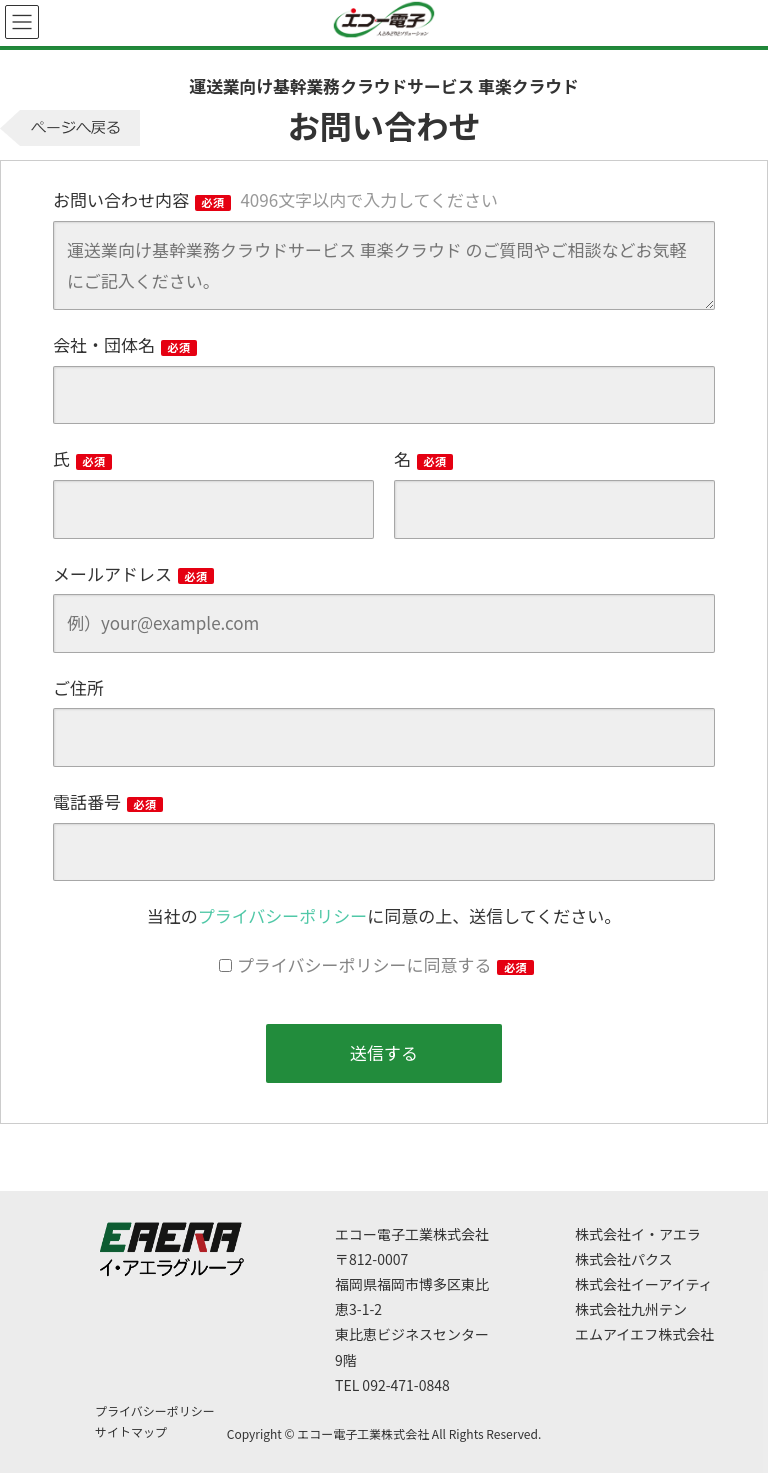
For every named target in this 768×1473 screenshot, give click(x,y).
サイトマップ (131, 1431)
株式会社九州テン (631, 1309)
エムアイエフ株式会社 (644, 1334)
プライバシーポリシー (283, 915)
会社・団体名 (125, 344)
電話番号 (108, 801)
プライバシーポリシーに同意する (385, 964)
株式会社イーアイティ (644, 1284)
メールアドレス (133, 573)
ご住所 (78, 687)
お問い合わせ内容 (275, 199)
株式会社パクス (624, 1259)
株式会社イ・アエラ (638, 1234)
